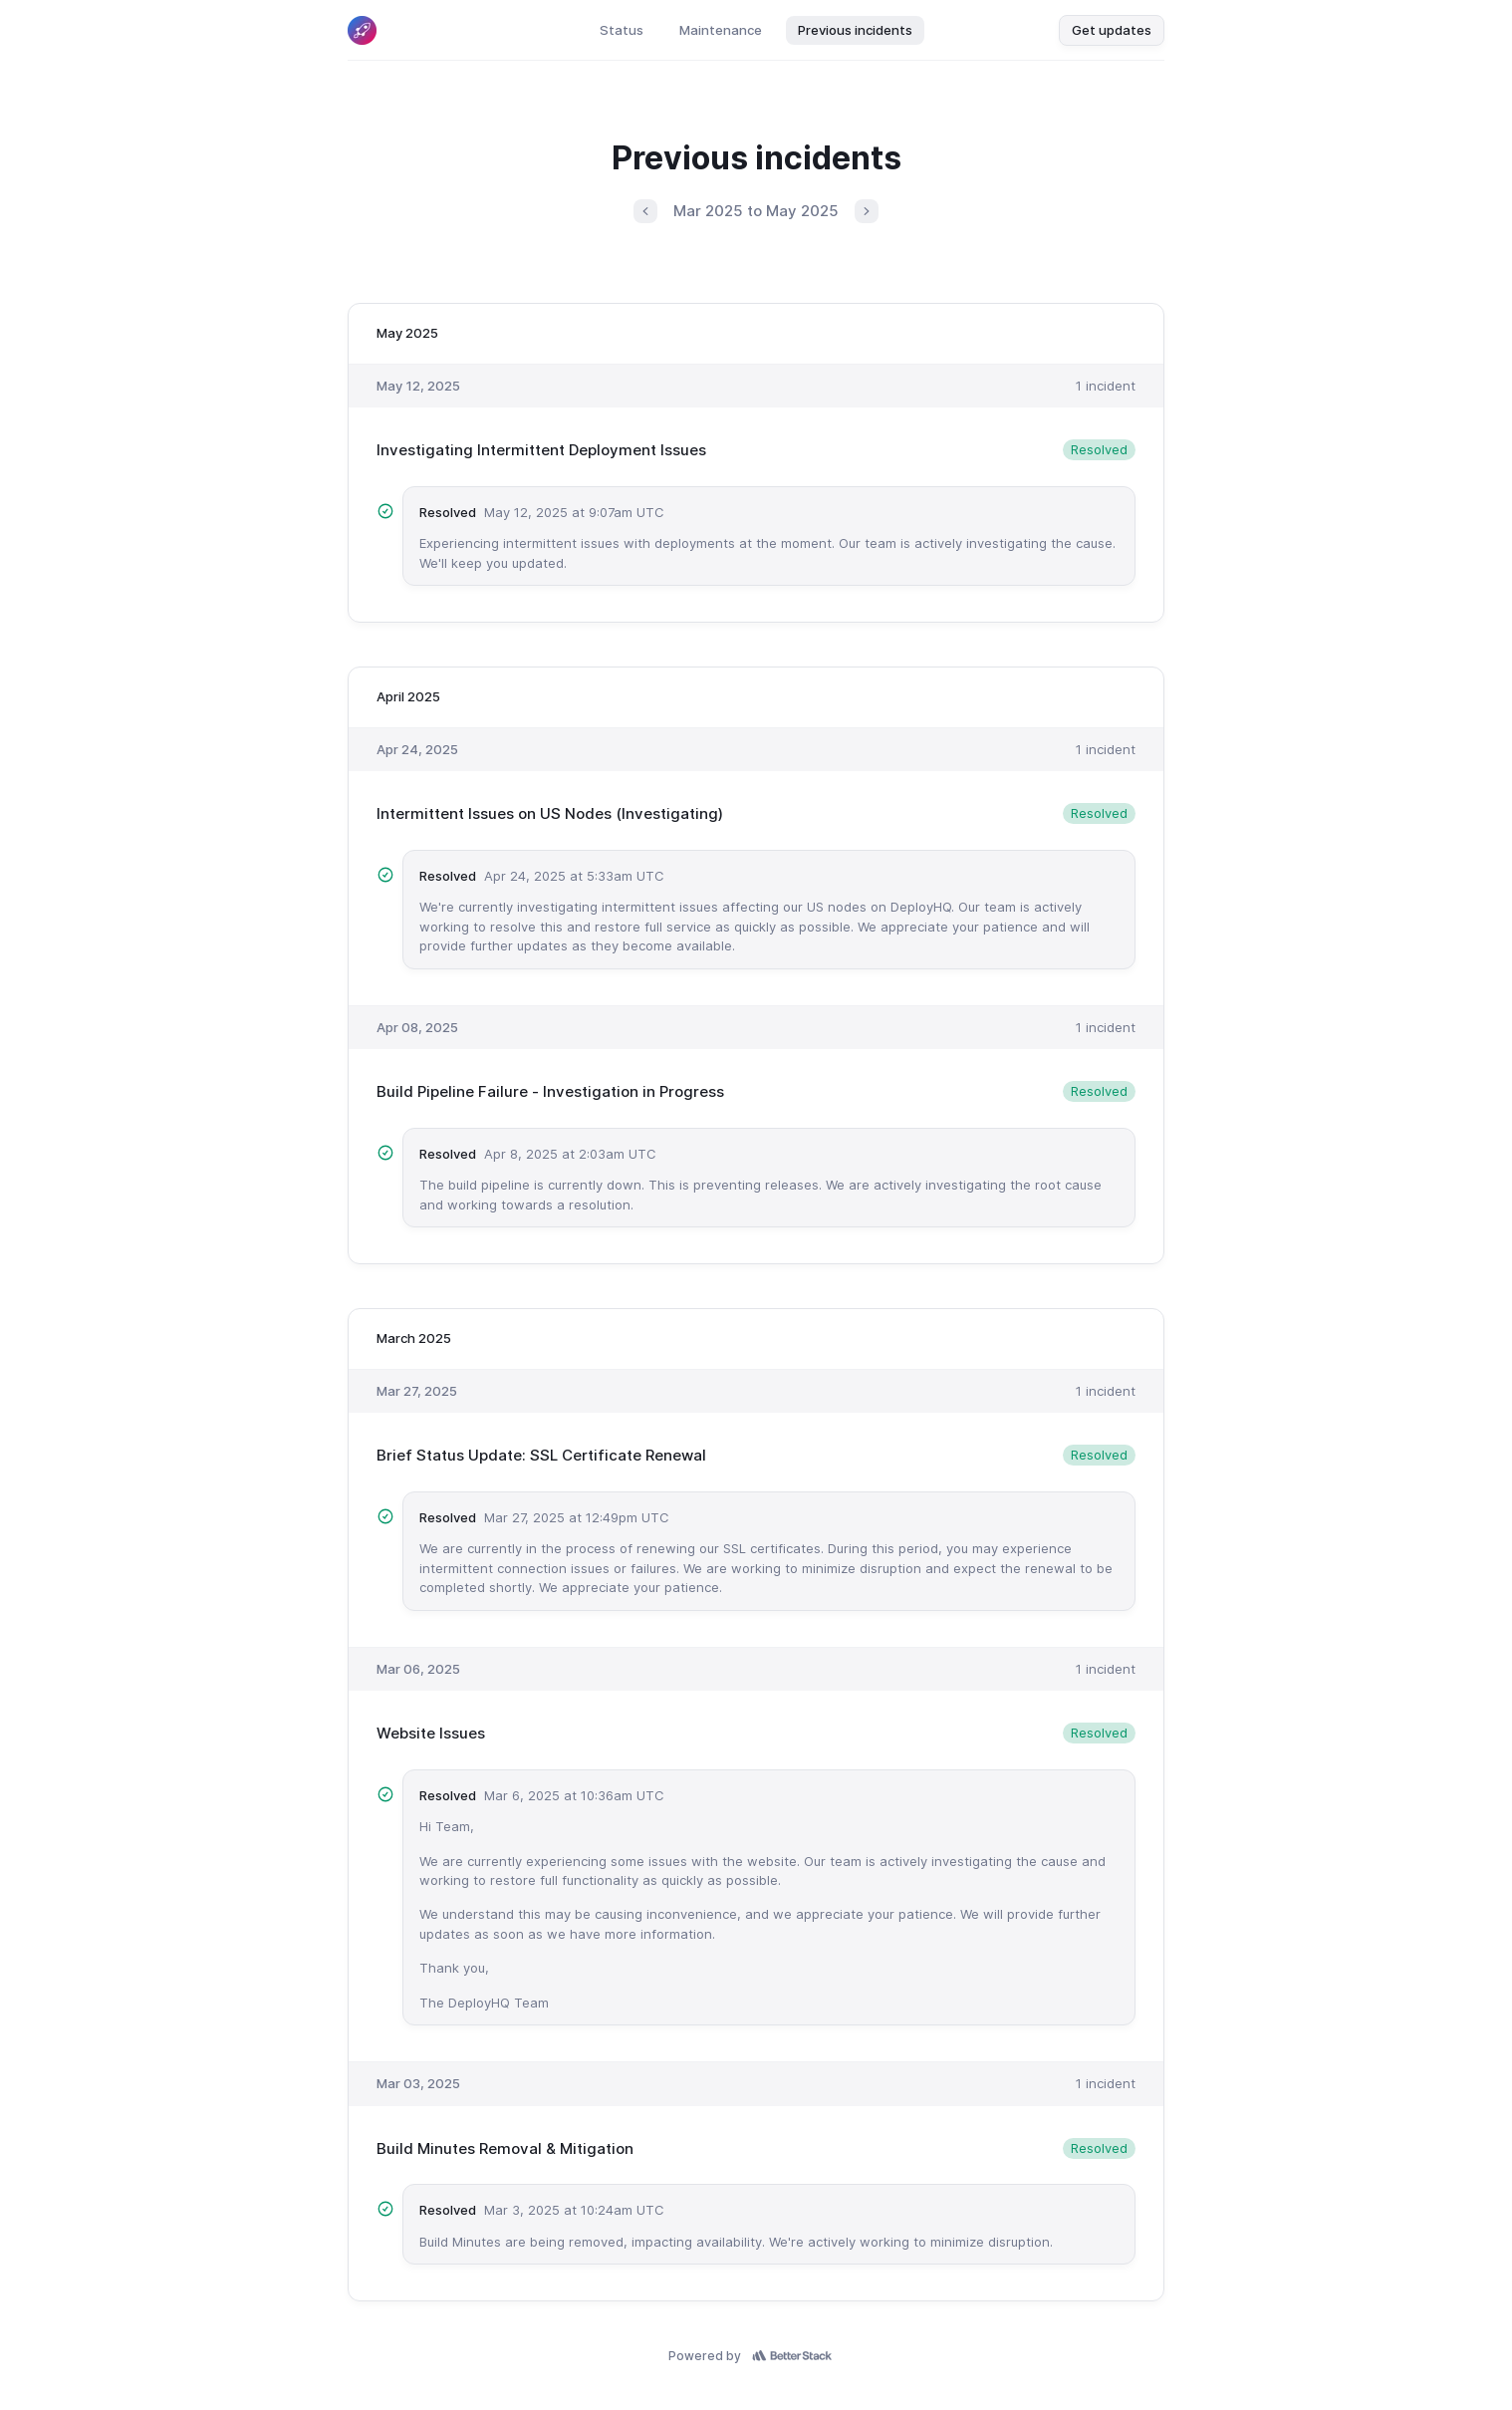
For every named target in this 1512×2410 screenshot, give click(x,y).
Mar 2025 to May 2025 (756, 210)
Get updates (1111, 30)
